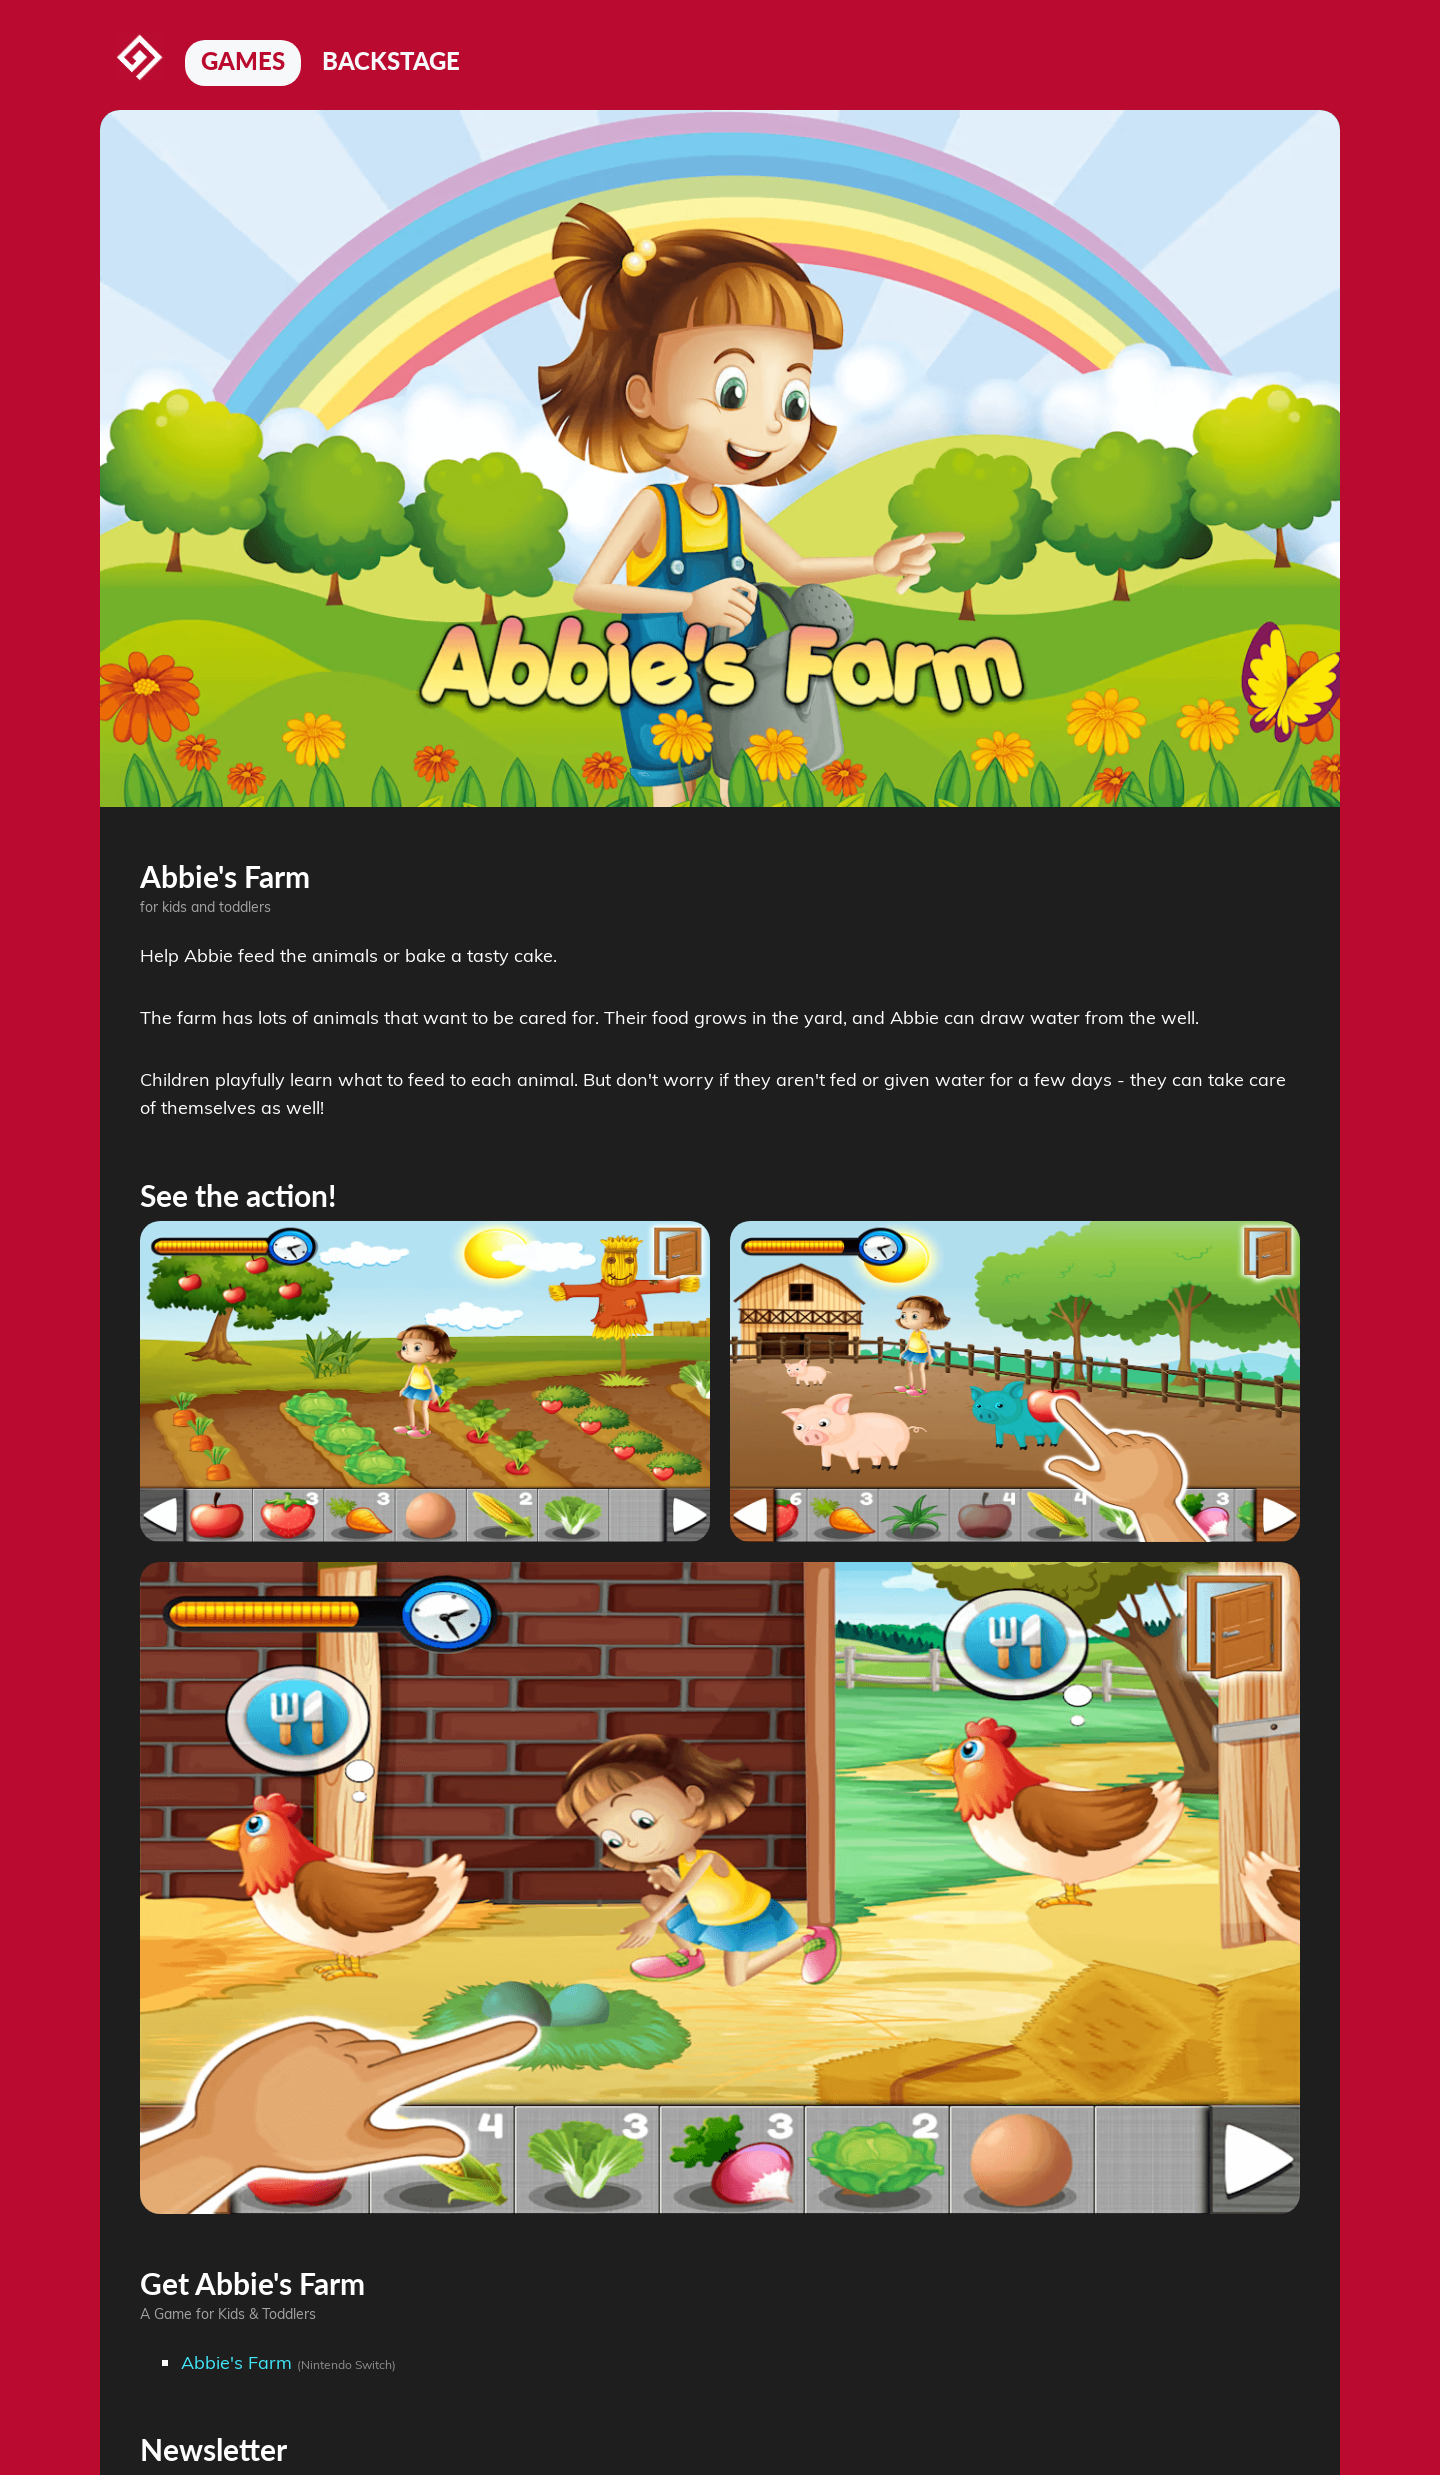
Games (243, 60)
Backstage (391, 60)
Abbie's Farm (236, 2362)
